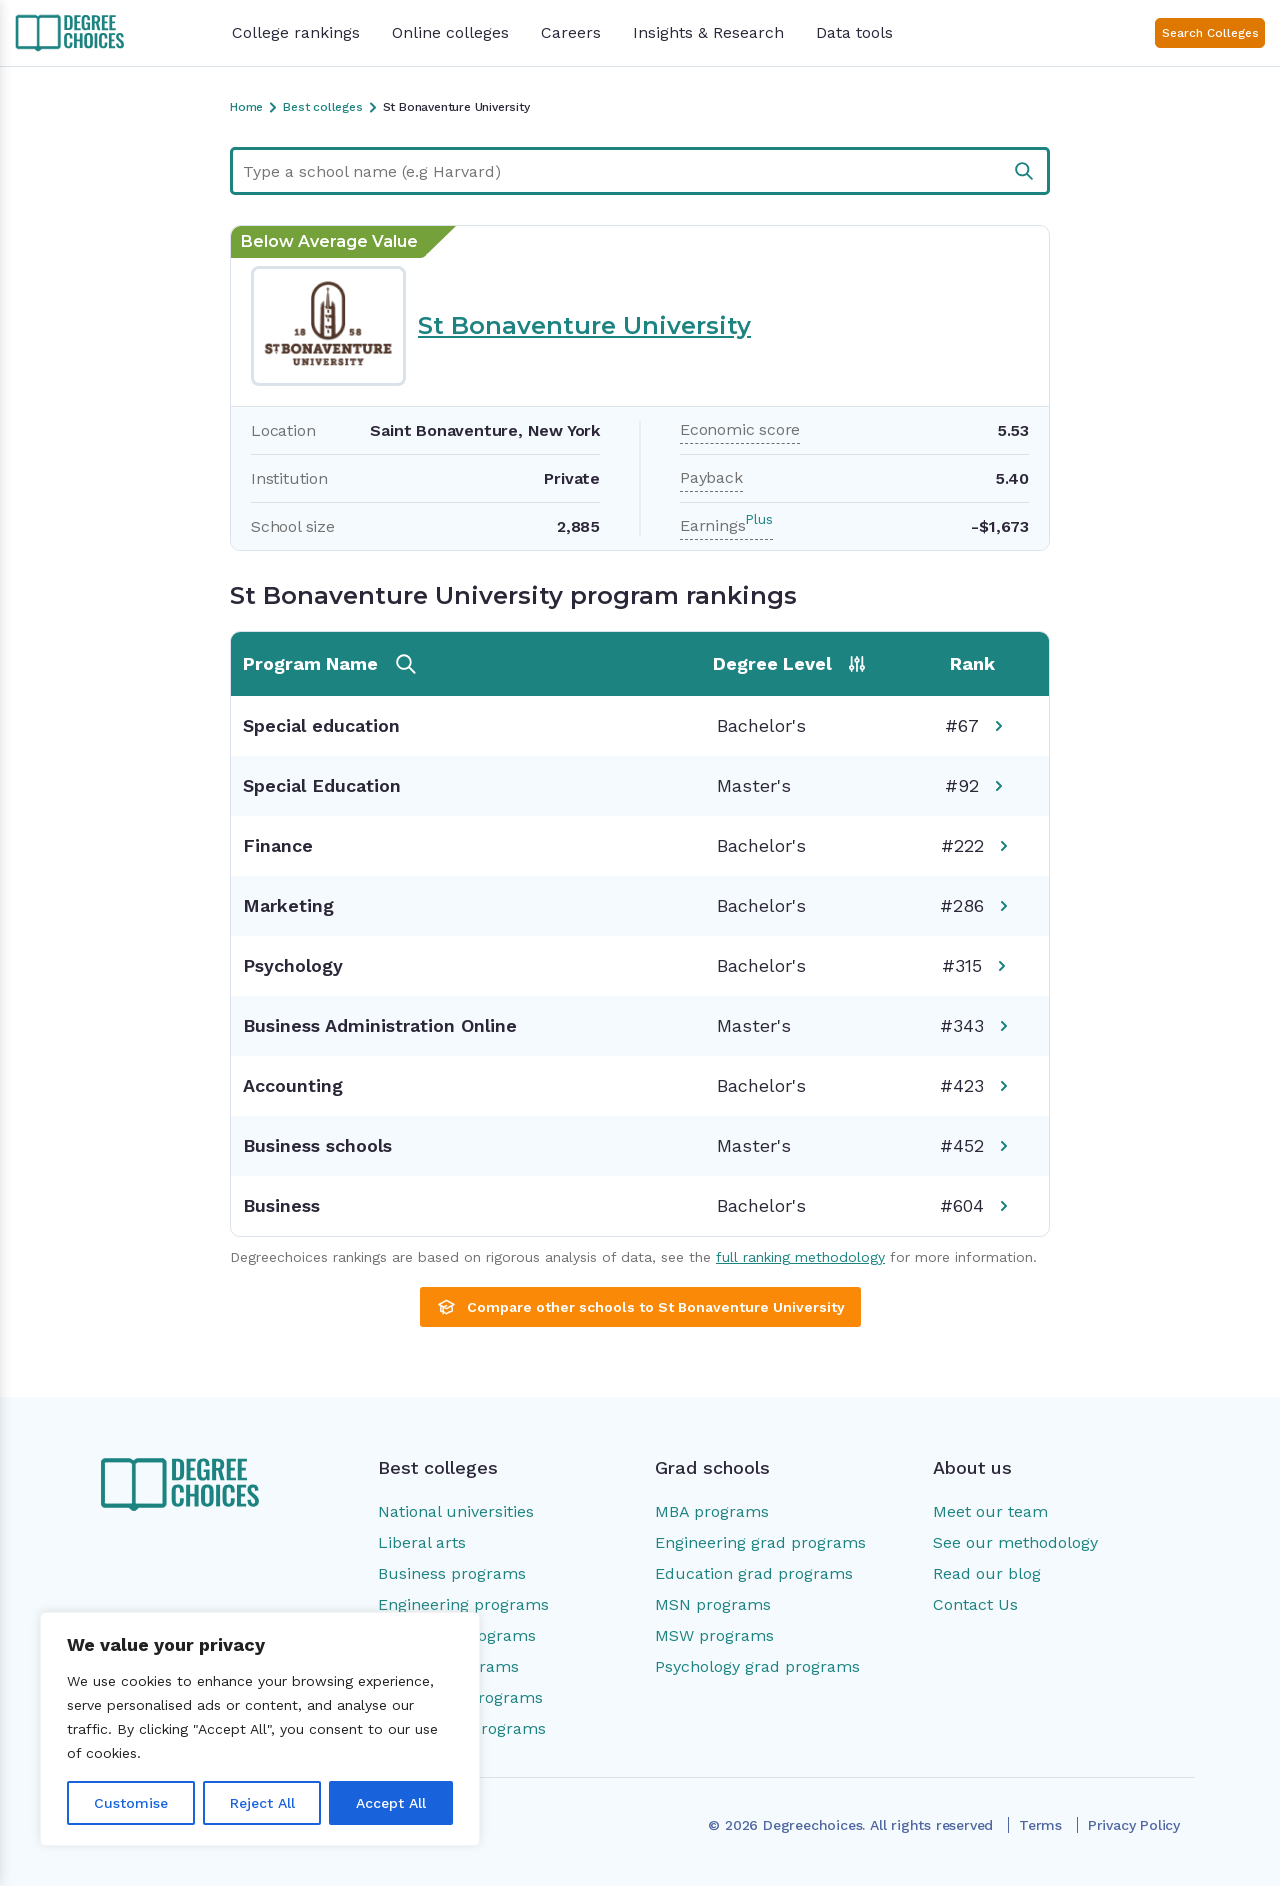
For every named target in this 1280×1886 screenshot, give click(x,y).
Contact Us (975, 1604)
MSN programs (713, 1604)
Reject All (262, 1803)
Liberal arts (422, 1542)
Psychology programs (460, 1697)
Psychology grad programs (757, 1666)
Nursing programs (448, 1666)
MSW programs (714, 1635)
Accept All (391, 1803)
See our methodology (1015, 1542)
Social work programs (462, 1728)
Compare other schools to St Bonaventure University (640, 1307)
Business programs (452, 1573)
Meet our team (990, 1511)
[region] (260, 1729)
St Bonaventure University (584, 325)
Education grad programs (754, 1573)
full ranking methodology (800, 1257)
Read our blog (987, 1573)
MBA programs (712, 1511)
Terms (1040, 1825)
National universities (456, 1511)
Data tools (854, 32)
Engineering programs (463, 1604)
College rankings (296, 32)
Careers (571, 32)
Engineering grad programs (760, 1542)
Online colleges (450, 32)
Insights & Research (708, 32)
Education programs (457, 1635)
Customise (131, 1803)
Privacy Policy (1134, 1825)
